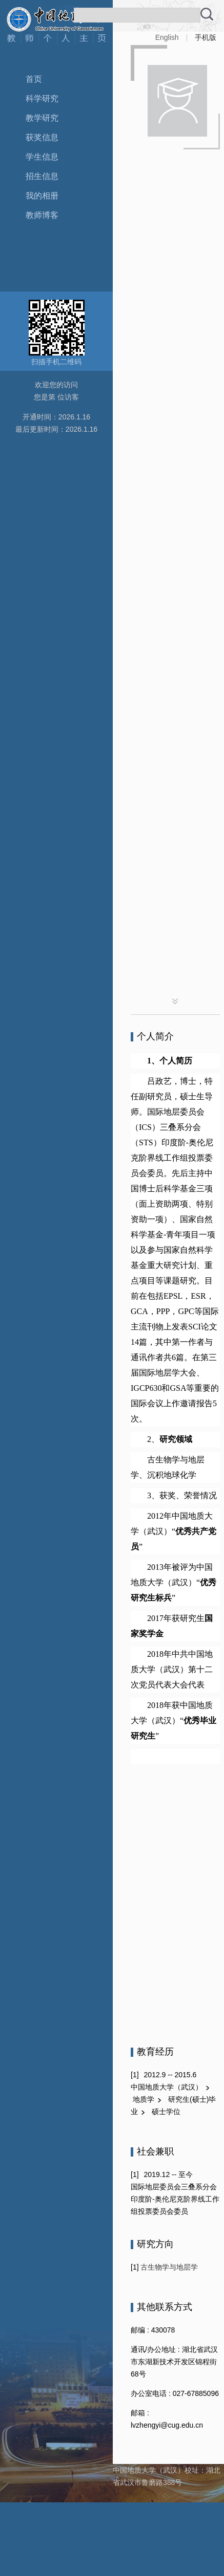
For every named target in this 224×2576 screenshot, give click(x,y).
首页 (34, 79)
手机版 (205, 37)
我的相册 (42, 195)
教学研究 (42, 118)
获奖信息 (42, 137)
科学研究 (42, 98)
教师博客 (42, 215)
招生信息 (42, 176)
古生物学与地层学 (168, 2267)
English (167, 37)
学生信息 (42, 156)
